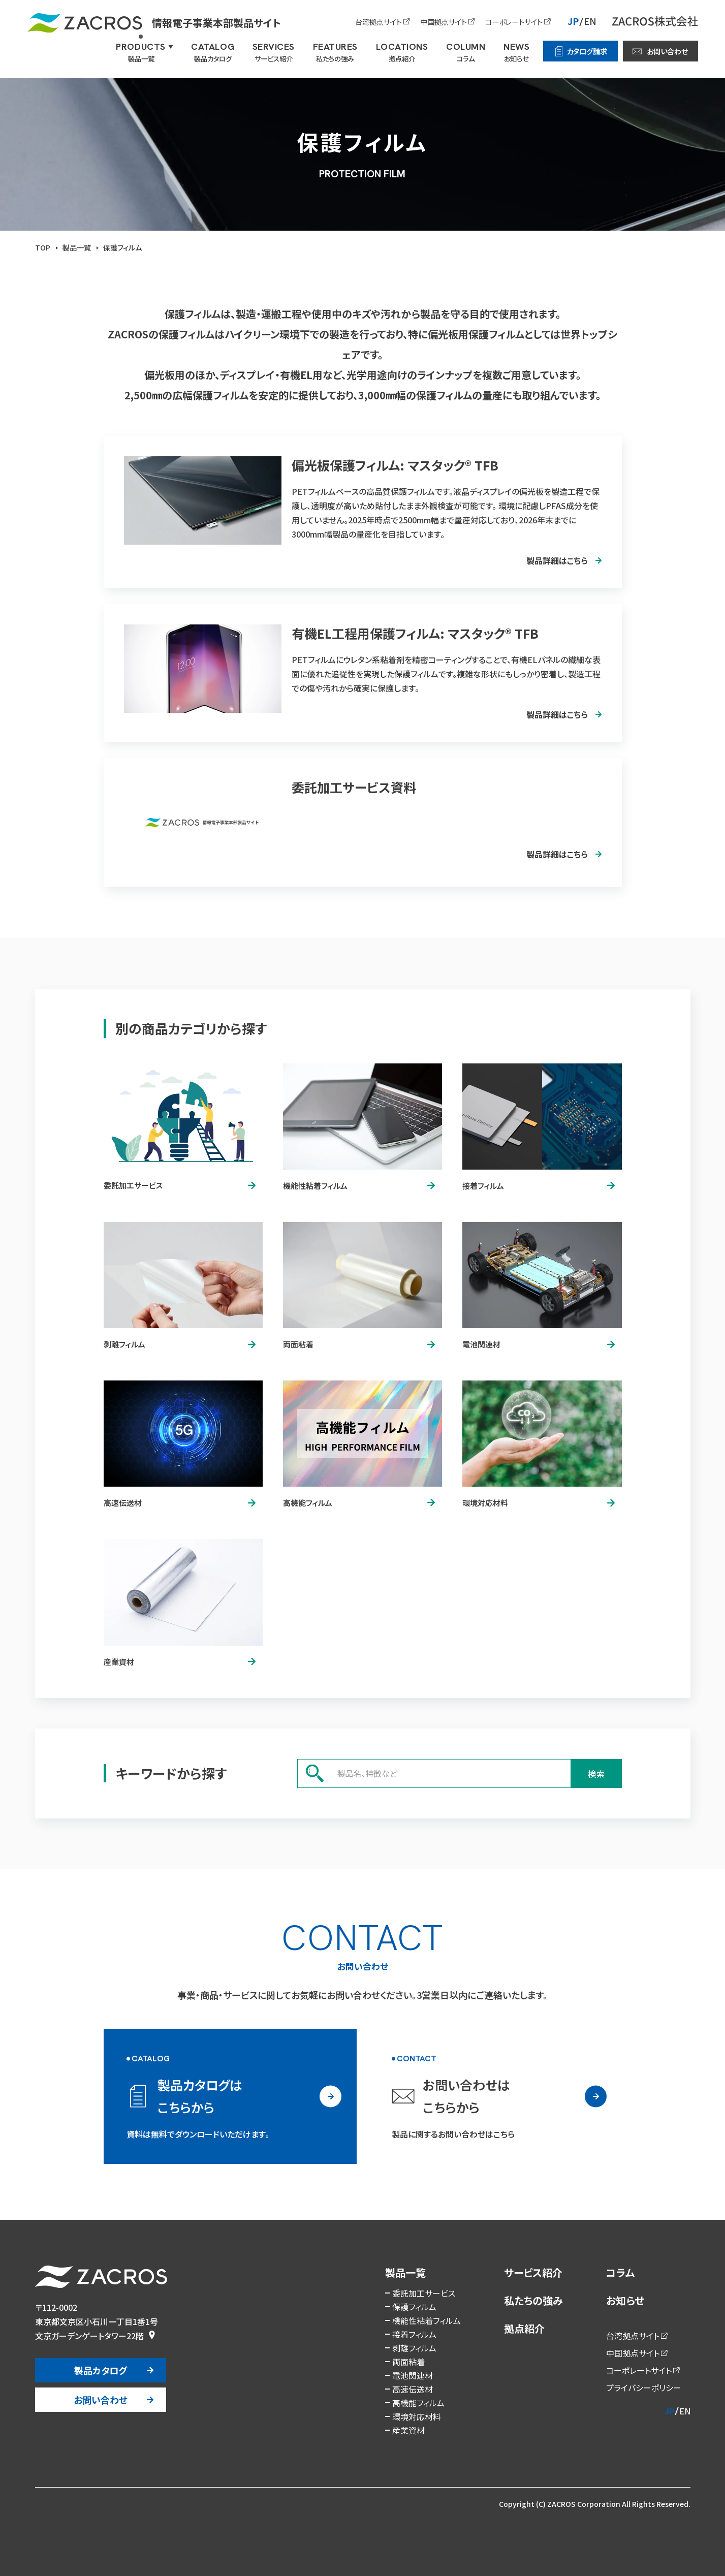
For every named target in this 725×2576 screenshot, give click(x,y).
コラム (620, 2272)
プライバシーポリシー (643, 2387)
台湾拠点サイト (378, 21)
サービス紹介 (533, 2272)
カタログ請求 (586, 51)
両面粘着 (408, 2361)
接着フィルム (414, 2334)
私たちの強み (533, 2300)
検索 (596, 1773)
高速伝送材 (412, 2389)
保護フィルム (414, 2307)
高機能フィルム (418, 2403)
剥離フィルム (414, 2348)
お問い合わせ (667, 51)
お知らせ (625, 2300)
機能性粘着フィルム (426, 2320)
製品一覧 (405, 2272)
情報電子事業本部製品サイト (154, 23)
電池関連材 (412, 2375)
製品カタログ (100, 2370)
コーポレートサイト (514, 21)
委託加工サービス (423, 2293)
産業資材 (408, 2430)
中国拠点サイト (443, 21)
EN (590, 21)
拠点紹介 (524, 2328)
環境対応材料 (416, 2416)
